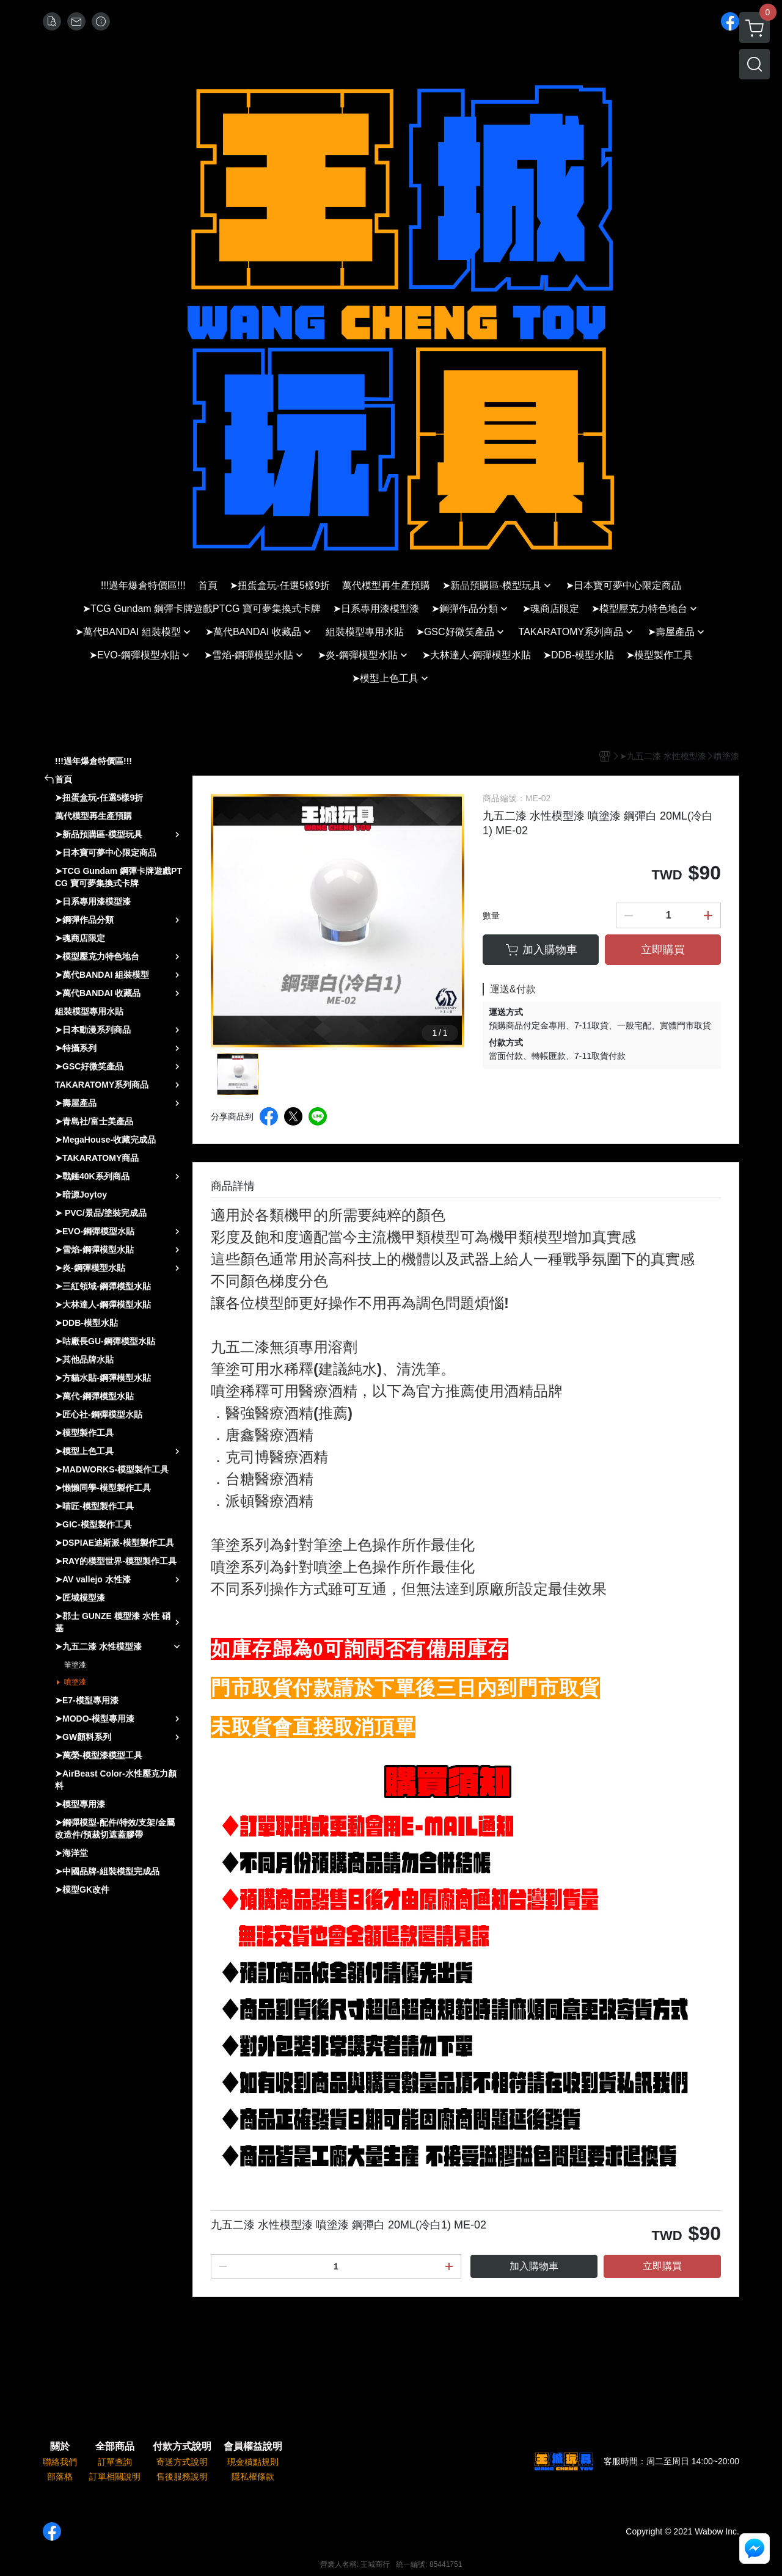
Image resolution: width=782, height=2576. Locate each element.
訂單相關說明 (115, 2476)
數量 (491, 915)
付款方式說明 (182, 2446)
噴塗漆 (75, 1682)
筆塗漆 (75, 1665)
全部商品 (114, 2446)
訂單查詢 (115, 2462)
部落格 (60, 2476)
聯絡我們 (60, 2462)
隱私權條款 (253, 2476)
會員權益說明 (253, 2446)
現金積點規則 (253, 2462)
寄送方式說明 (182, 2462)
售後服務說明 (182, 2476)
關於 (60, 2446)
